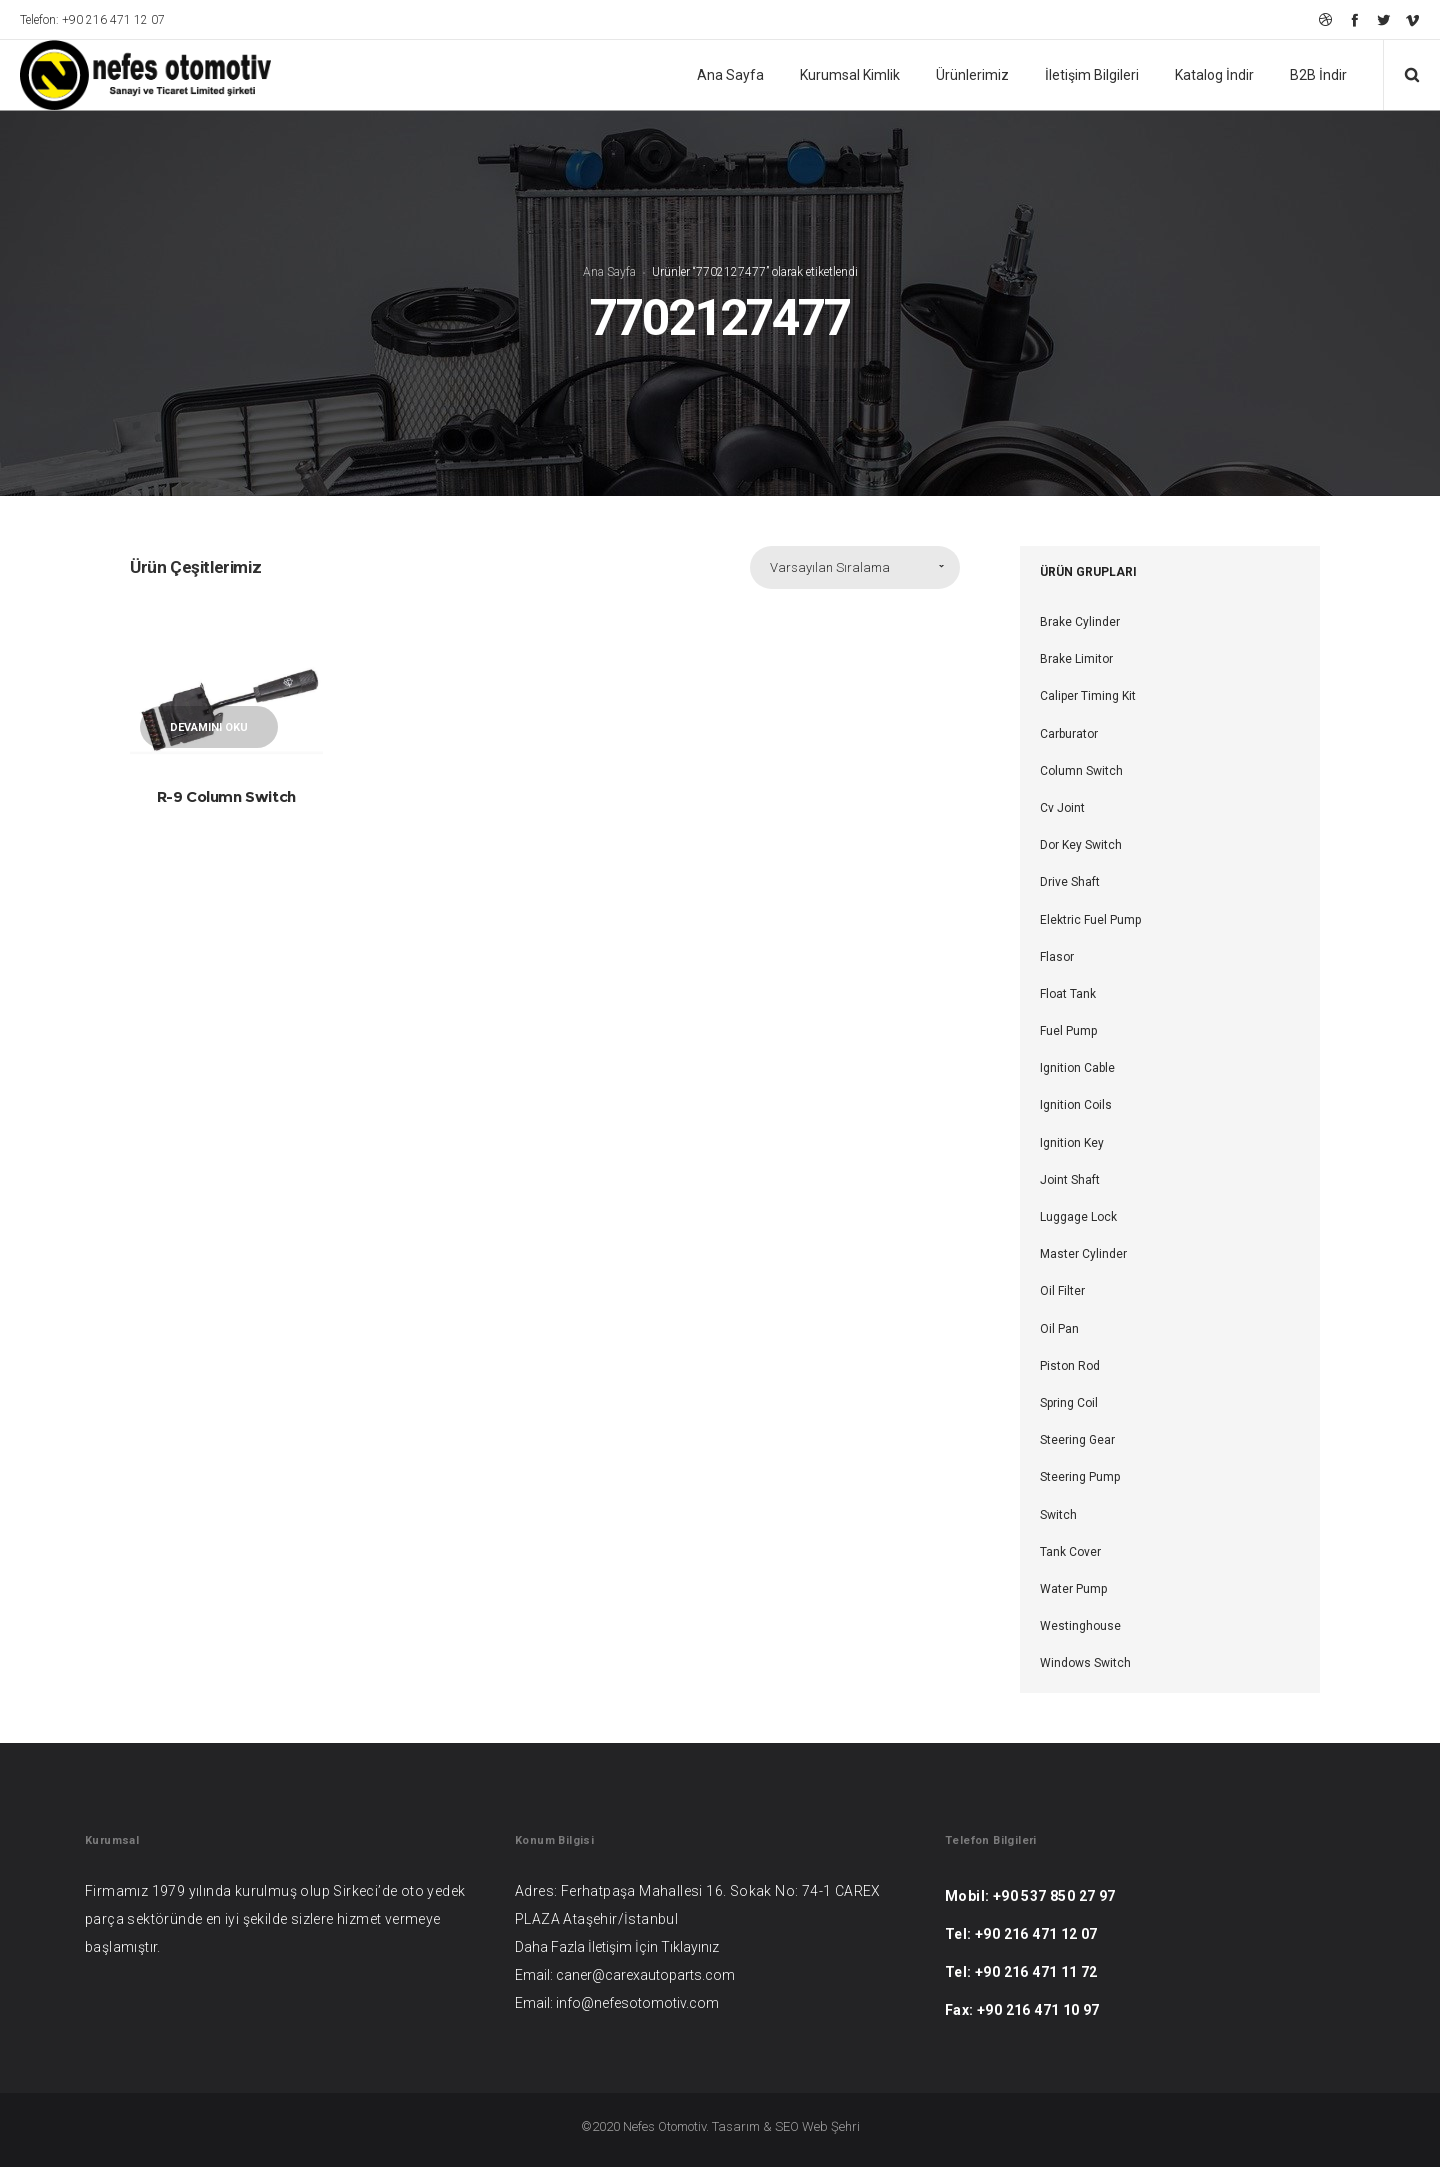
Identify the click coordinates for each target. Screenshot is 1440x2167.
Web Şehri (831, 2126)
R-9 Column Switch (226, 796)
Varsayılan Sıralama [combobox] (830, 567)
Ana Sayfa (609, 272)
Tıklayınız (690, 1947)
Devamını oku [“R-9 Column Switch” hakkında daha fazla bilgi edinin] (209, 727)
